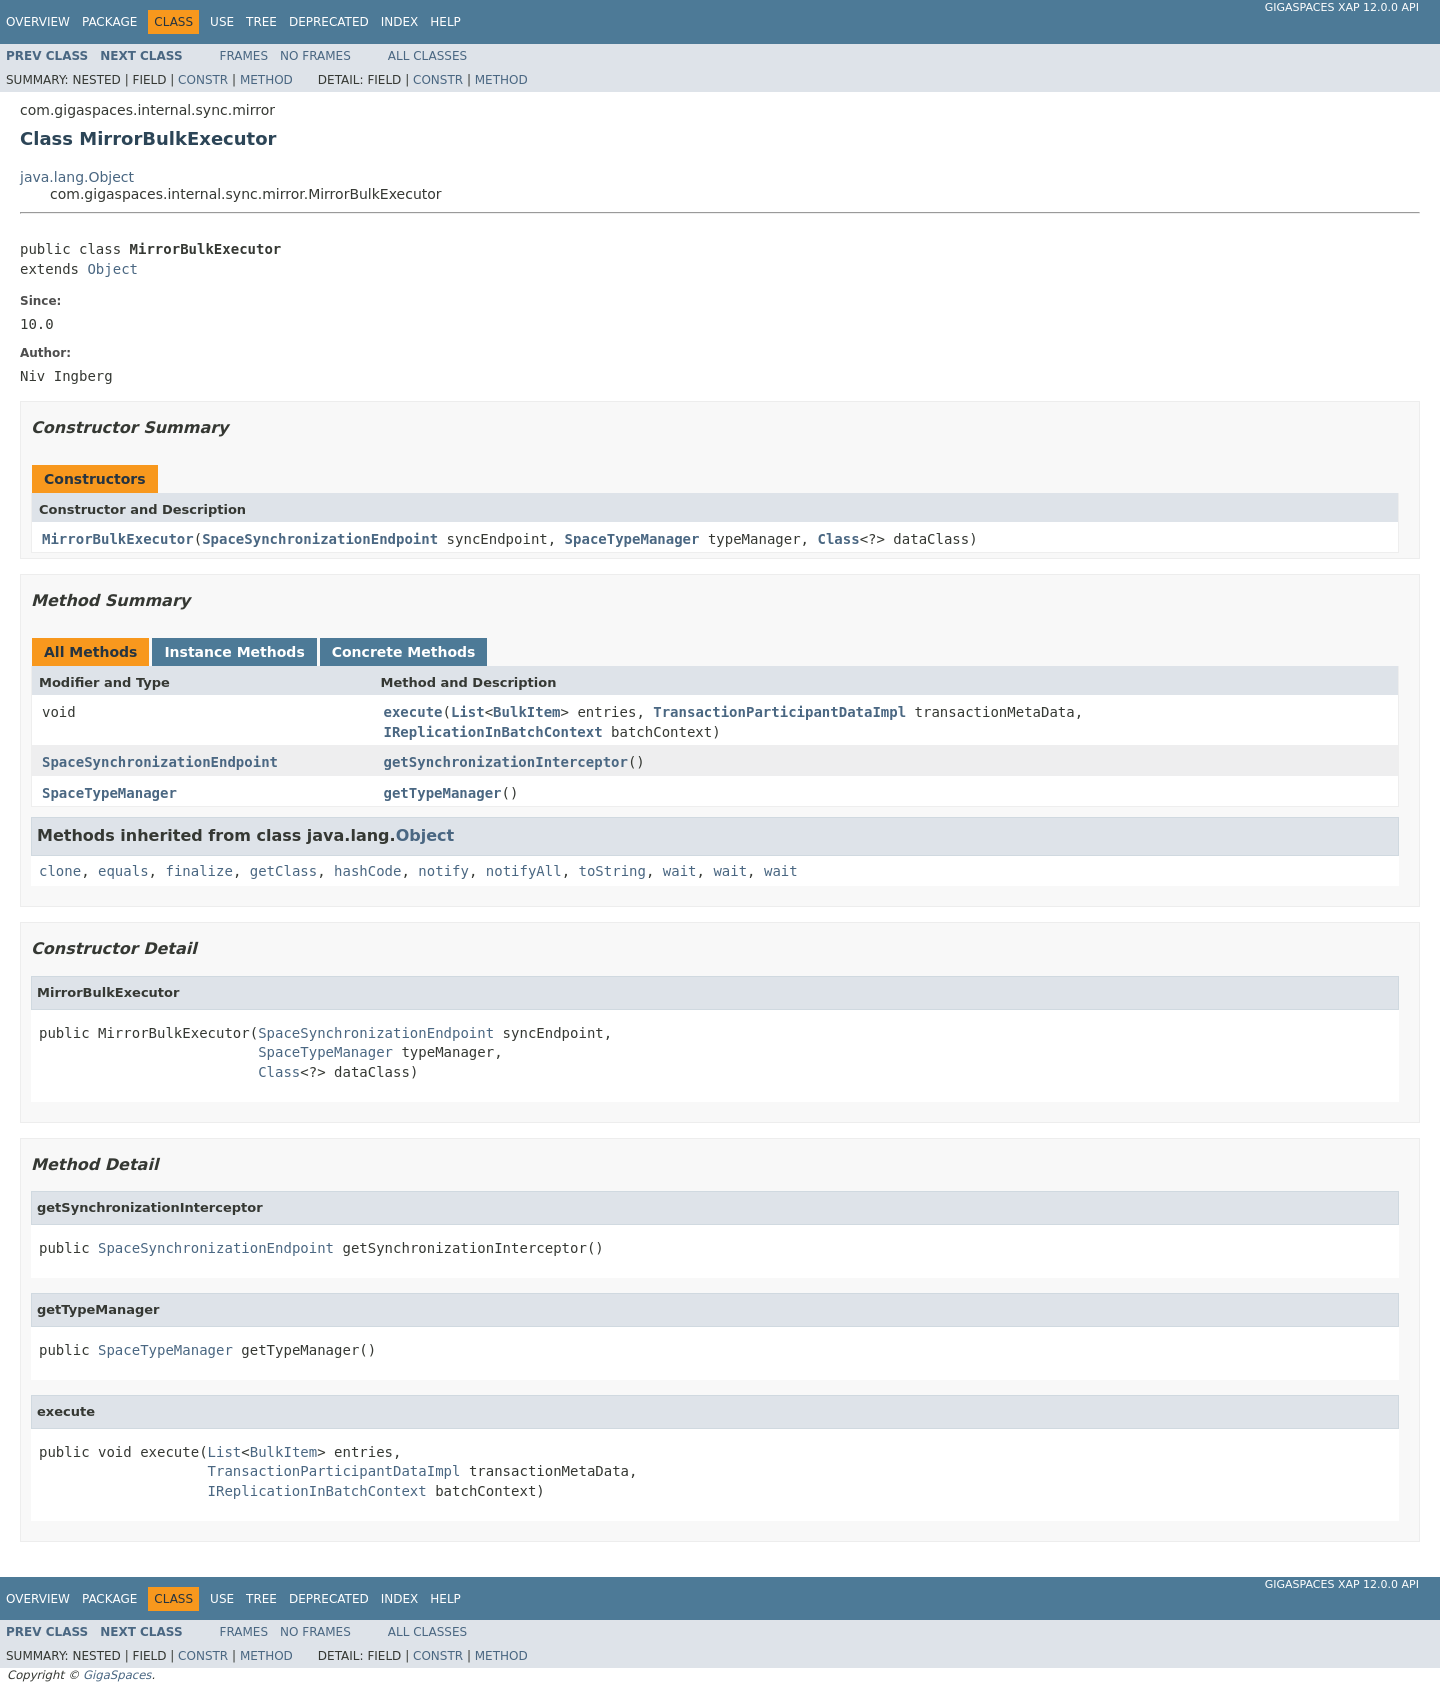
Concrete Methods (404, 652)
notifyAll (524, 871)
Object (112, 269)
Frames (244, 56)
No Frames (315, 56)
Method (266, 80)
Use (222, 22)
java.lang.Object (77, 177)
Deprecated (329, 22)
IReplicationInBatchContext (493, 732)
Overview (38, 22)
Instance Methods (234, 652)
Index (400, 22)
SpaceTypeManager (632, 539)
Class (838, 539)
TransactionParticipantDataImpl (779, 712)
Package (109, 22)
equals (123, 871)
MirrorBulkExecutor (118, 539)
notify (443, 871)
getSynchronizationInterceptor (506, 762)
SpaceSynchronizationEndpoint (320, 539)
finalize (198, 871)
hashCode (367, 871)
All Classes (427, 56)
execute (413, 712)
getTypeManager (443, 793)
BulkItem (526, 712)
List (468, 712)
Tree (261, 22)
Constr (203, 80)
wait (680, 871)
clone (60, 871)
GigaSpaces (117, 1675)
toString (612, 871)
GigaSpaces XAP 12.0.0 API (1342, 7)
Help (445, 22)
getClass (283, 871)
